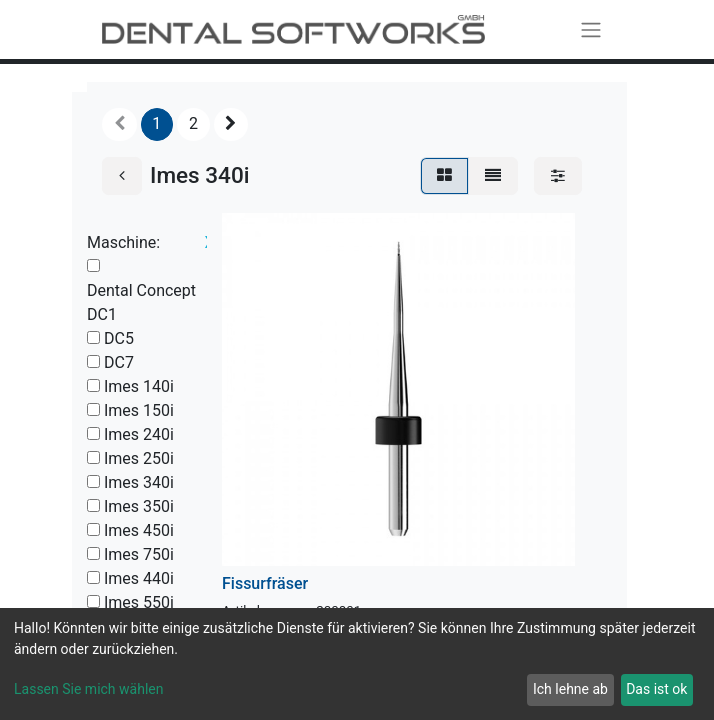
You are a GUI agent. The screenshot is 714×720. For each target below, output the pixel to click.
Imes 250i (139, 458)
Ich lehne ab (570, 689)
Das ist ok (656, 689)
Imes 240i (139, 434)
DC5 (119, 338)
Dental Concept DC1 (141, 302)
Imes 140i (139, 386)
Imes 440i (139, 578)
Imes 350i (139, 506)
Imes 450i (139, 530)
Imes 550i (139, 602)
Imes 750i (139, 554)
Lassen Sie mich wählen (88, 689)
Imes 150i (139, 410)
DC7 (119, 362)
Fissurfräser (265, 583)
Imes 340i (139, 482)
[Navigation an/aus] (591, 29)
